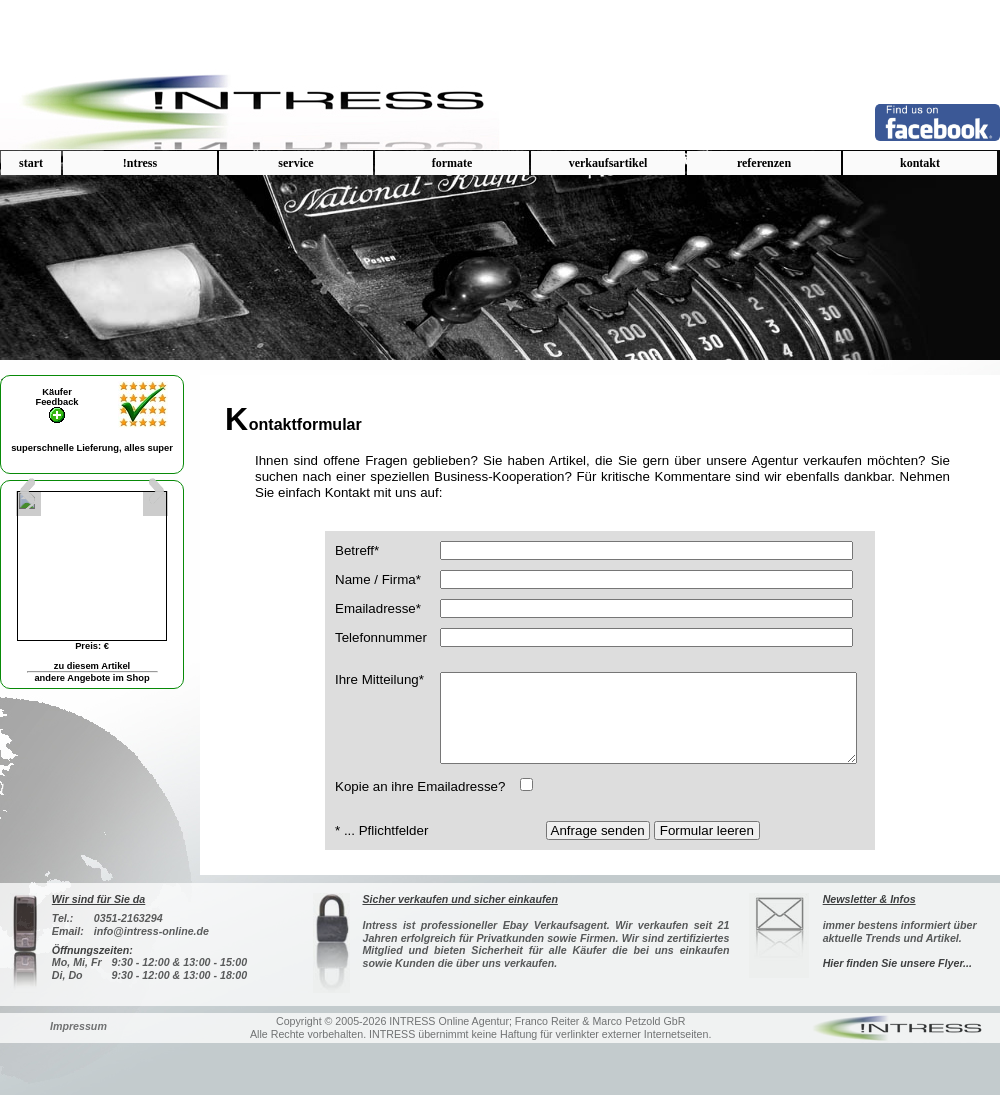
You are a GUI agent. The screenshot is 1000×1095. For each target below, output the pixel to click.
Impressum (78, 1057)
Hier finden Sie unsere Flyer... (897, 994)
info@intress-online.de (151, 962)
